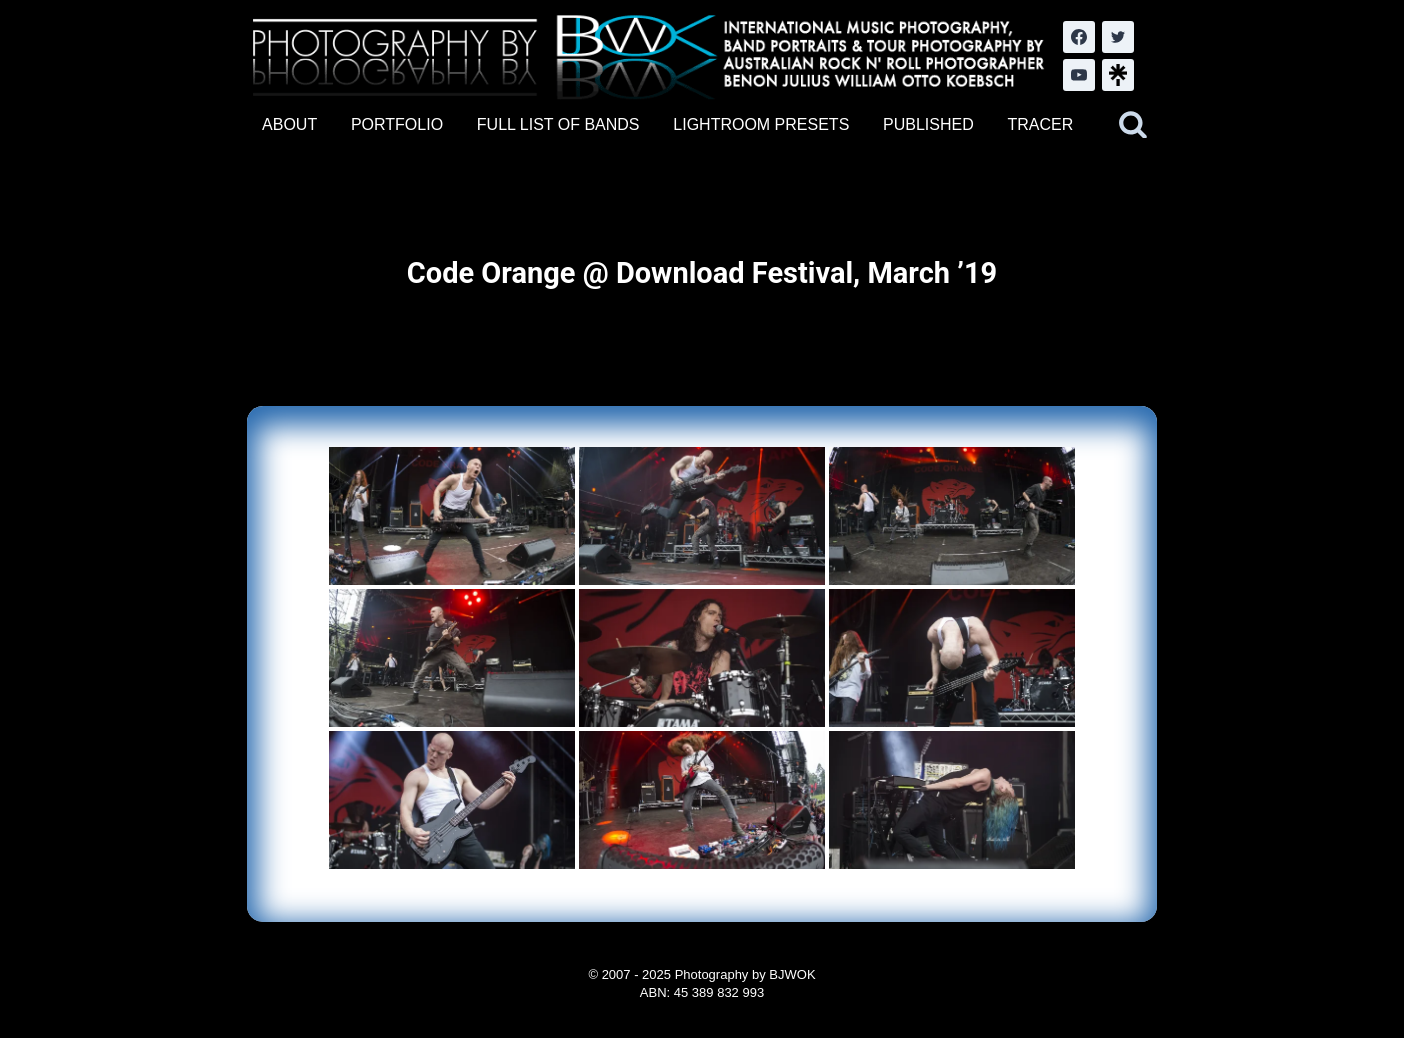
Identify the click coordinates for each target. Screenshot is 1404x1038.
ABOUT (289, 124)
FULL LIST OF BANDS (558, 124)
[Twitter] (1118, 37)
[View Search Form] (1133, 125)
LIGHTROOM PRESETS (761, 124)
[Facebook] (1079, 37)
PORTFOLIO (397, 124)
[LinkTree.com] (1118, 75)
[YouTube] (1079, 75)
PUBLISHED (928, 124)
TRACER (1040, 124)
